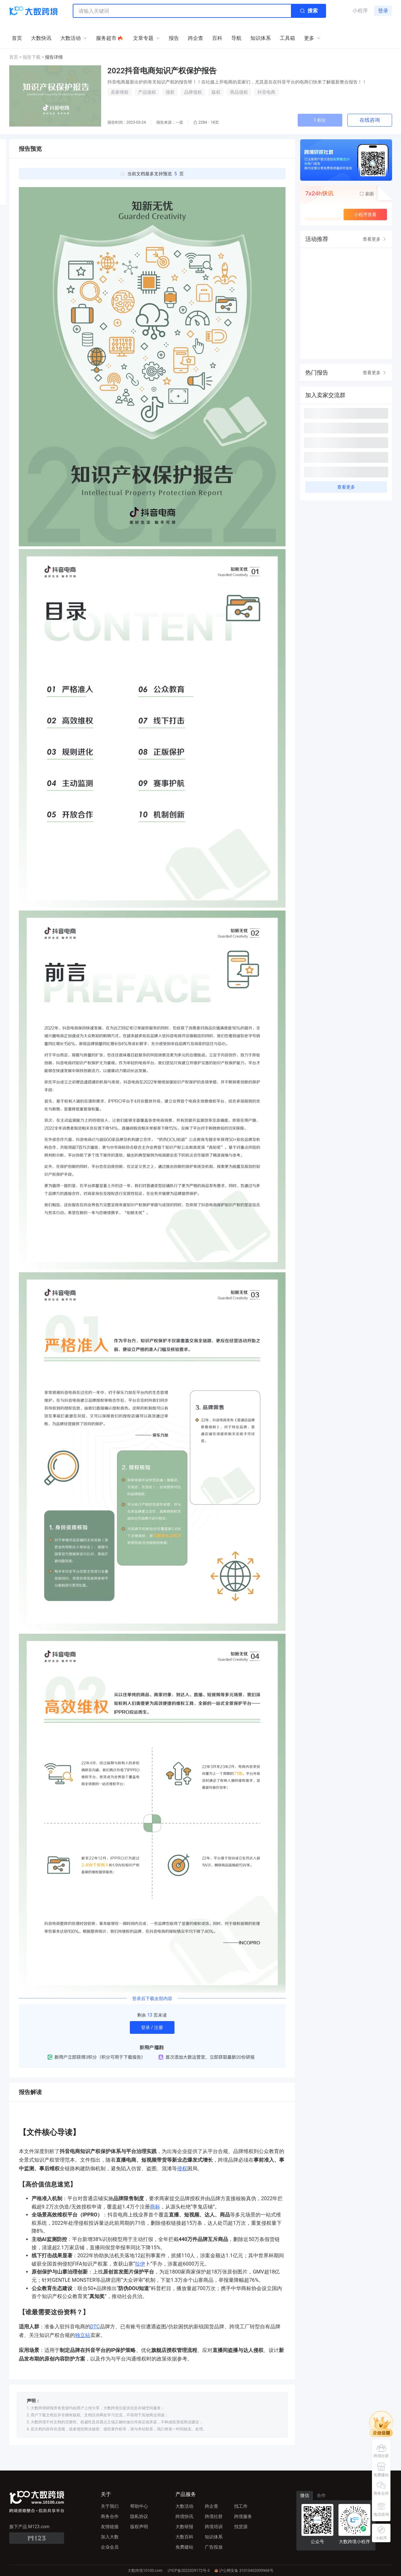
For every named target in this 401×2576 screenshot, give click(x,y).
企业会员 (110, 2547)
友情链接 (110, 2526)
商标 (155, 2207)
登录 (383, 11)
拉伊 (140, 2264)
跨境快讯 (184, 2516)
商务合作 (110, 2516)
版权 (216, 92)
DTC (95, 2327)
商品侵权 (239, 92)
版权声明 (139, 2526)
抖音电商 (266, 92)
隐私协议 (139, 2516)
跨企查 (211, 2506)
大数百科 (184, 2536)
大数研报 (184, 2526)
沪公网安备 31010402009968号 (244, 2570)
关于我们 (110, 2506)
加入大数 (110, 2536)
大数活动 (184, 2506)
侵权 (170, 92)
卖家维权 (120, 92)
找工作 (241, 2506)
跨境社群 (214, 2516)
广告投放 (214, 2547)
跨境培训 (214, 2526)
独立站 (82, 2335)
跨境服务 (243, 2516)
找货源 (241, 2526)
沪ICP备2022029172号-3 (188, 2570)
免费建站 (184, 2547)
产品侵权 (147, 92)
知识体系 (214, 2536)
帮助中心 (139, 2506)
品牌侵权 (193, 92)
